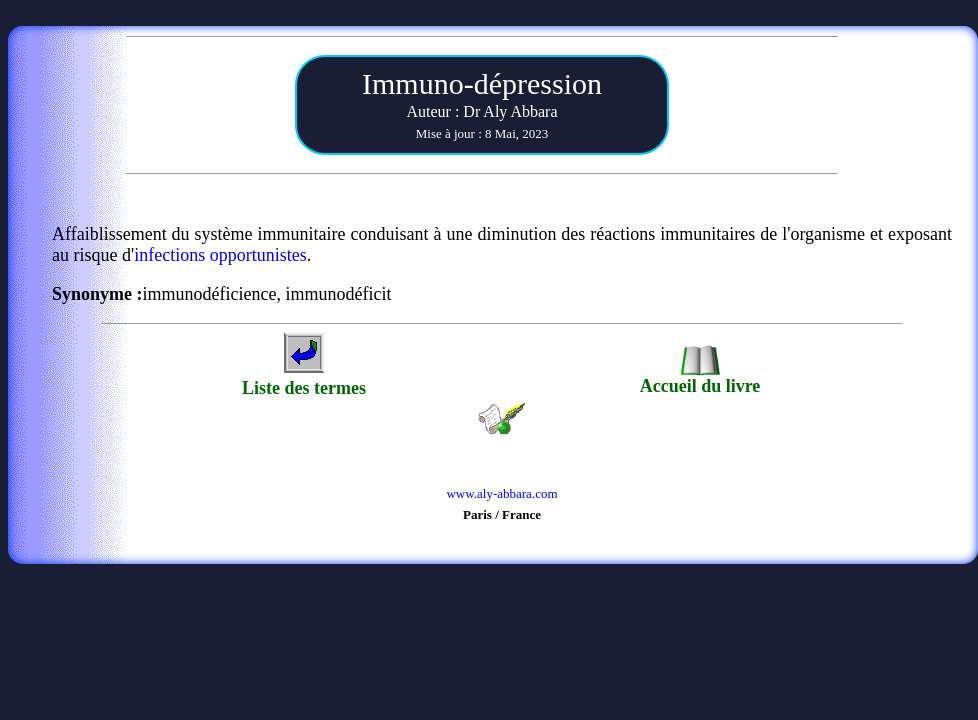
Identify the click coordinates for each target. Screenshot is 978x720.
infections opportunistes (220, 255)
